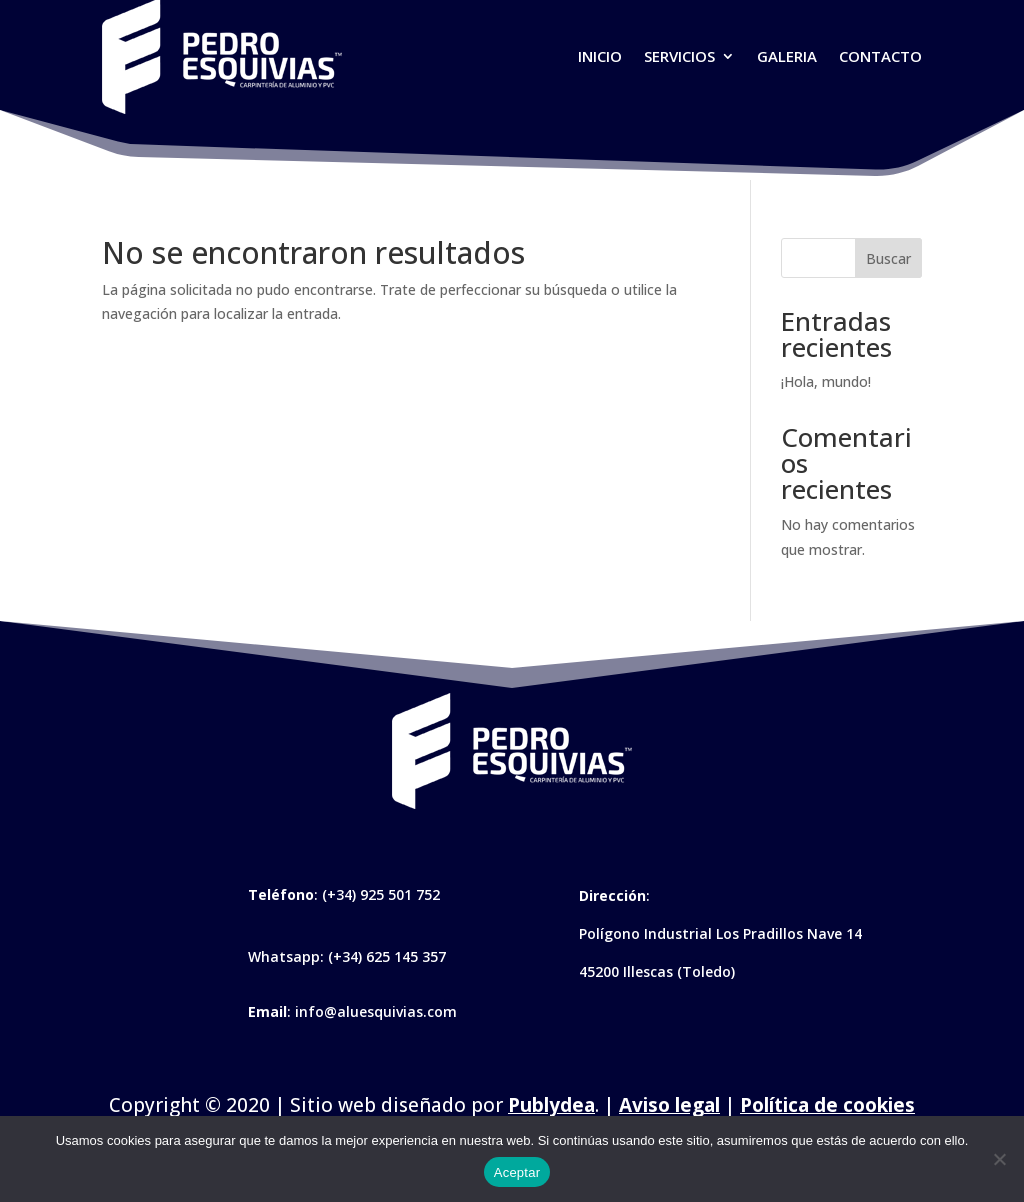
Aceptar (517, 1172)
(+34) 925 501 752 (381, 894)
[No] (999, 1159)
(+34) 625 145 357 (387, 956)
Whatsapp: (288, 956)
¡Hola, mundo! (826, 381)
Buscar (888, 258)
